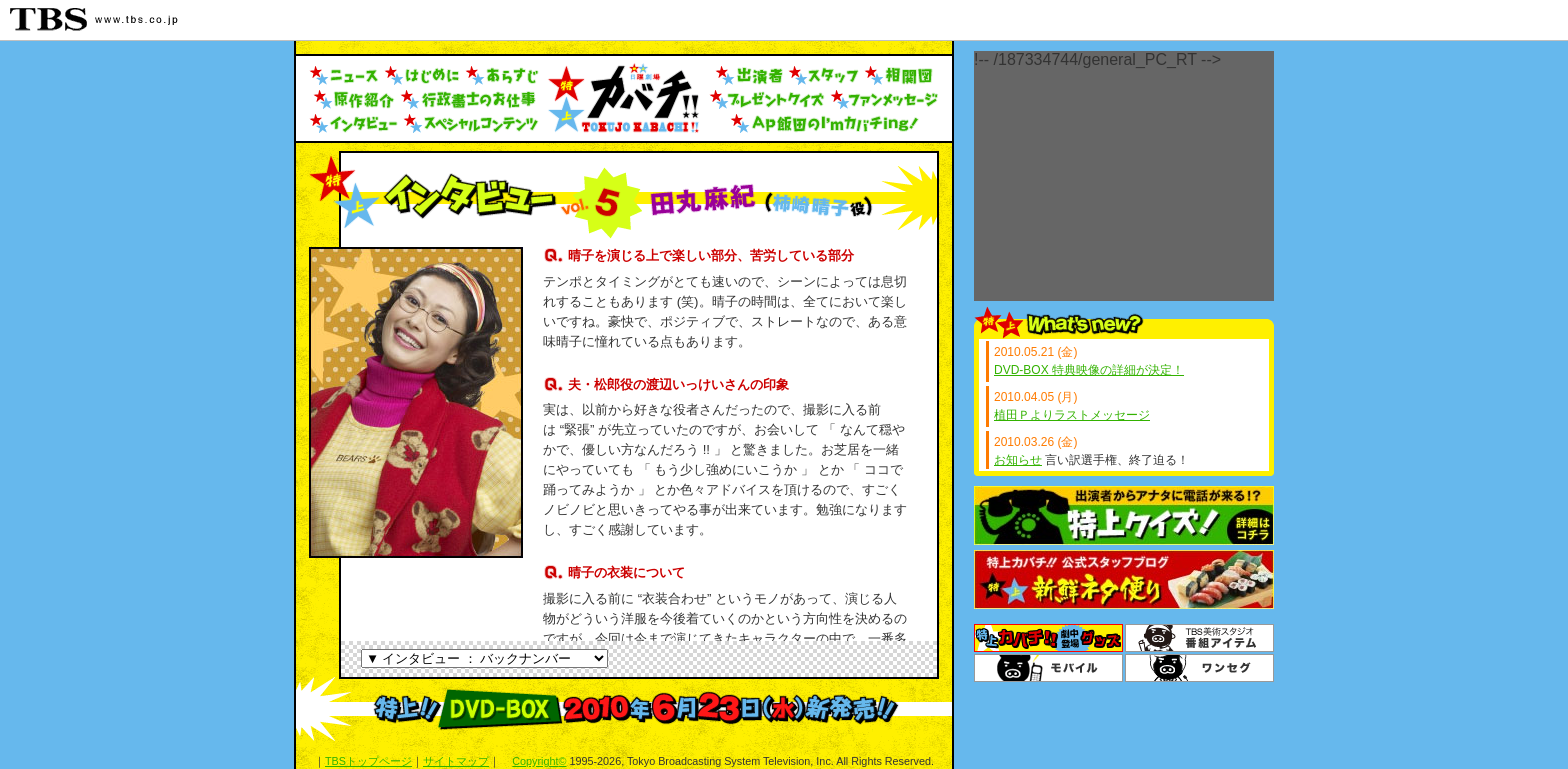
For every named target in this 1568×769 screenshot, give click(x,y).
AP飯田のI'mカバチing (825, 124)
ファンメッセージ (885, 100)
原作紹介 (352, 100)
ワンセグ (1199, 668)
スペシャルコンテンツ (472, 124)
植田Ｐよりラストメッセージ (1072, 415)
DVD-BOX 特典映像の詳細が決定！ (1089, 370)
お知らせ (1018, 460)
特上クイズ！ (1124, 515)
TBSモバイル (1048, 668)
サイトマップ (456, 761)
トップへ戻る (623, 98)
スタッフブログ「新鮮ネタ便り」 (1124, 579)
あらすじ (503, 76)
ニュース (344, 76)
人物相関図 (899, 76)
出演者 (749, 76)
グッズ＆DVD (1048, 638)
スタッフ (824, 76)
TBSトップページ (368, 761)
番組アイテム (1199, 638)
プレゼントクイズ (767, 100)
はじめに (422, 76)
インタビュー (354, 124)
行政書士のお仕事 (470, 100)
